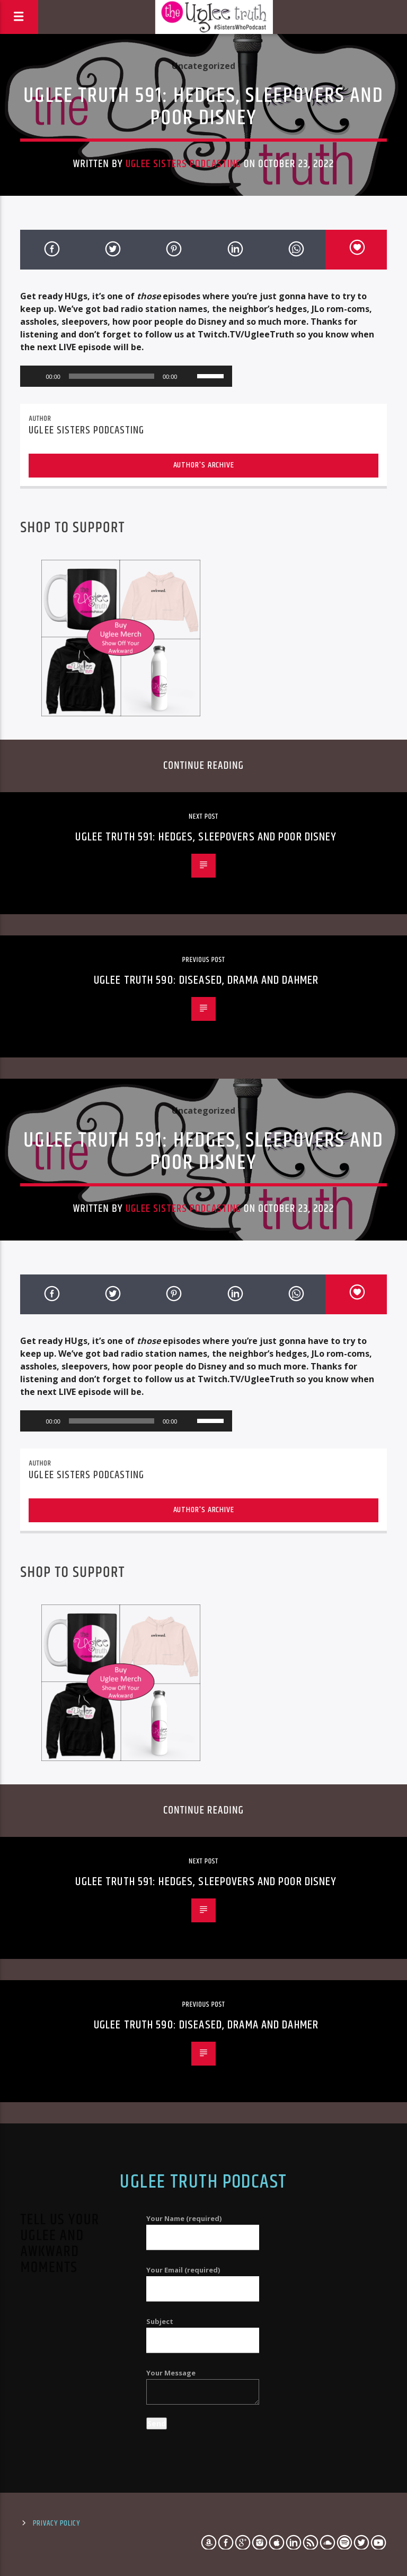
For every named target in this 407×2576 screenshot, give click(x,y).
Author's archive (203, 465)
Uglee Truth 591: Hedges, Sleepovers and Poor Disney (206, 837)
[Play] (34, 376)
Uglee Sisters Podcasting (183, 163)
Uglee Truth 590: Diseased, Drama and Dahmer (206, 980)
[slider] (111, 376)
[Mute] (188, 376)
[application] (126, 376)
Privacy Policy (56, 2523)
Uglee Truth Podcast (203, 2182)
